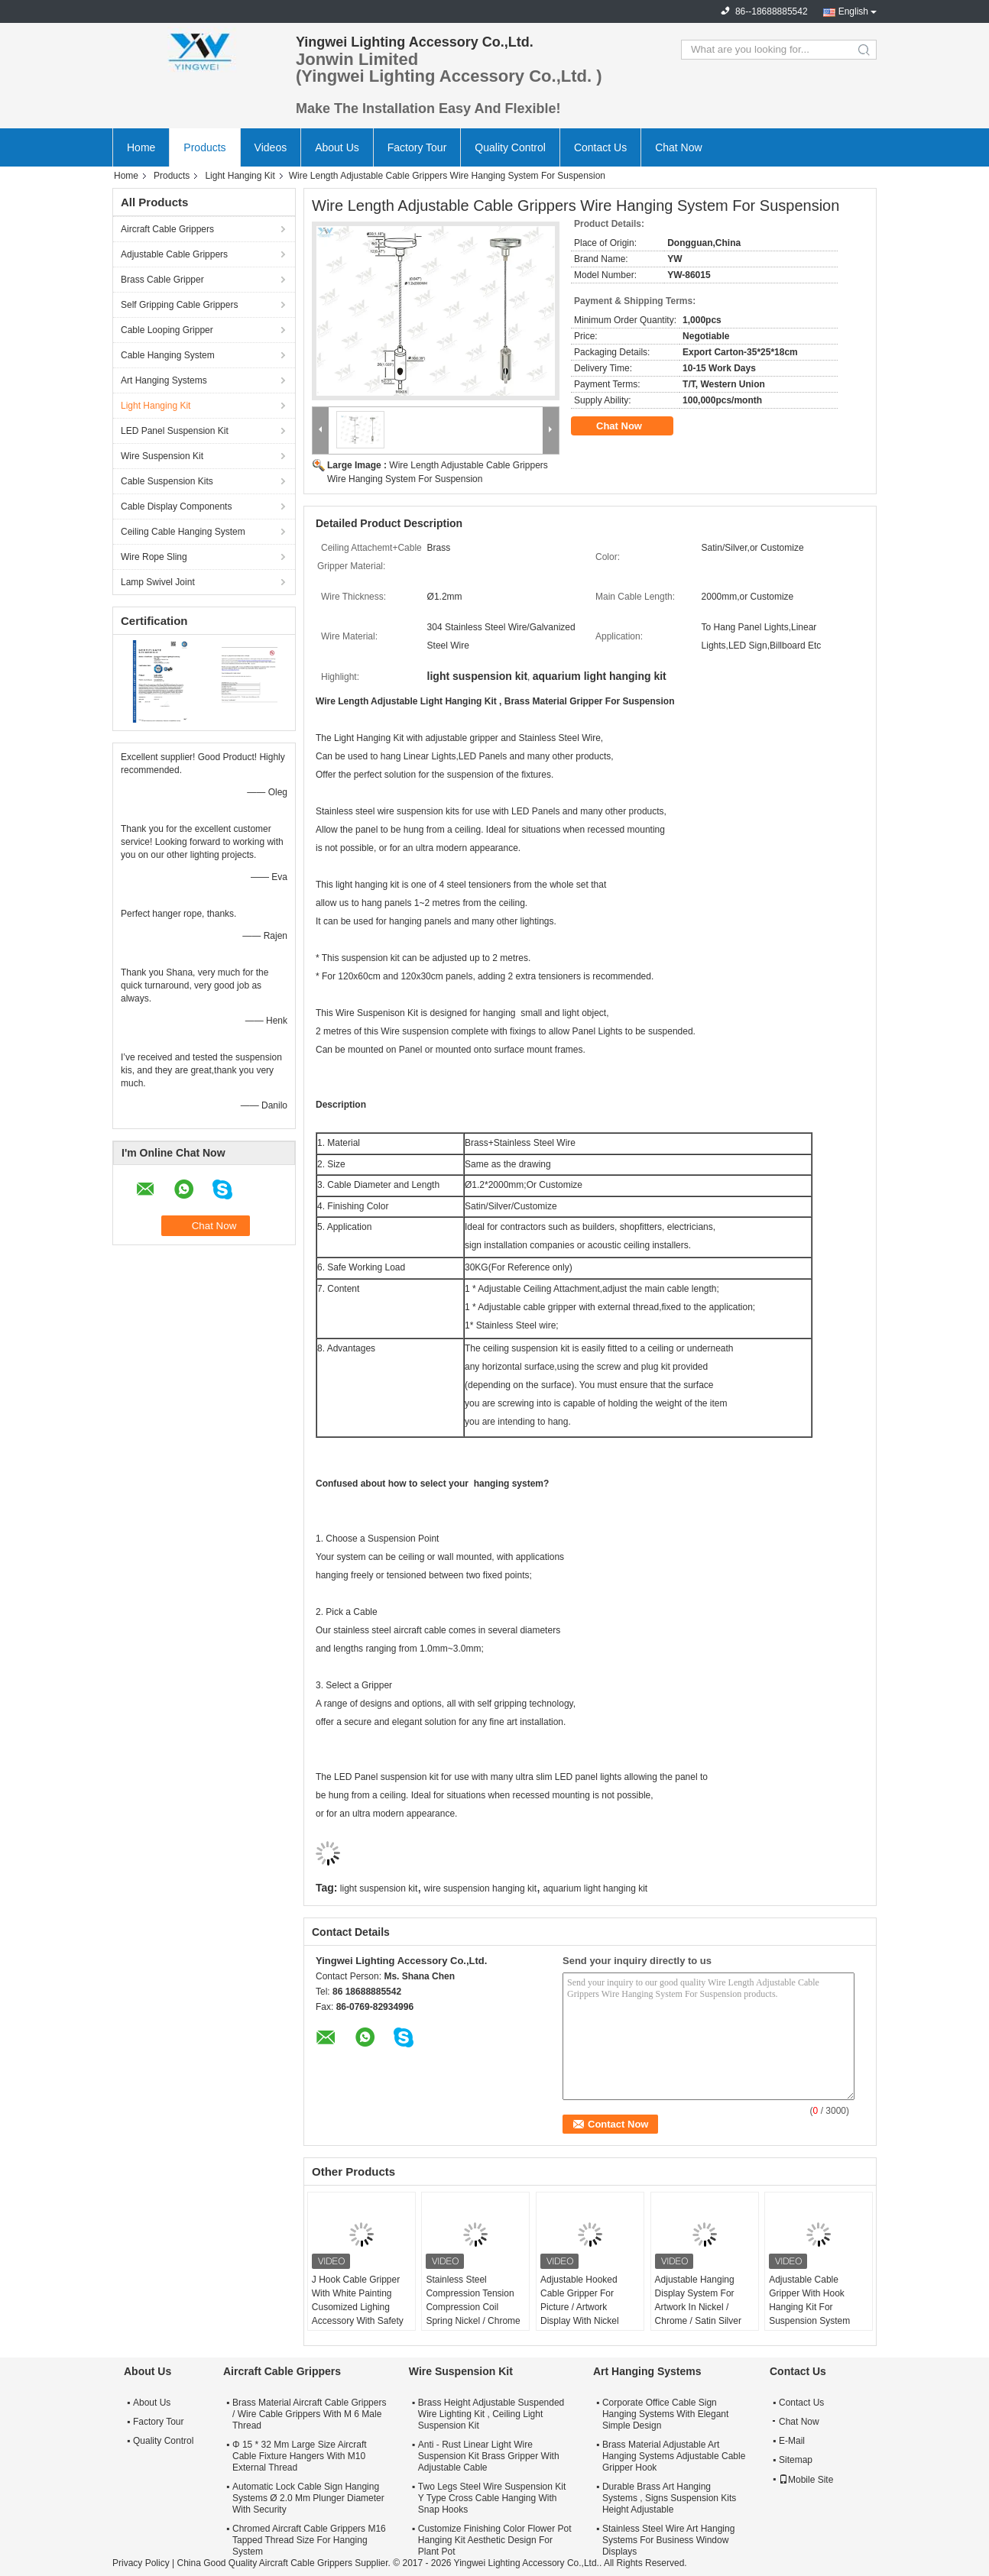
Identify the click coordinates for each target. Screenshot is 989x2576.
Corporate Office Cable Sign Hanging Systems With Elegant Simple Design (665, 2414)
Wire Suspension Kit (162, 456)
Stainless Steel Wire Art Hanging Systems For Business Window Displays (668, 2540)
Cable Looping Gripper (167, 330)
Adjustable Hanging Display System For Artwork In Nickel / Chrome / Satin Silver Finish (698, 2307)
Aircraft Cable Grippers (167, 229)
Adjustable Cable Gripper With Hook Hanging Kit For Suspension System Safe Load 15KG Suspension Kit (809, 2314)
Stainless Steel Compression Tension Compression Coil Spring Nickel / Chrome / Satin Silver (473, 2307)
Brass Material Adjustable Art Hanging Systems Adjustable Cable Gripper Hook (673, 2456)
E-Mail (792, 2440)
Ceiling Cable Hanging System (183, 531)
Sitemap (795, 2460)
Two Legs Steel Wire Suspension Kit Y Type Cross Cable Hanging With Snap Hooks (492, 2498)
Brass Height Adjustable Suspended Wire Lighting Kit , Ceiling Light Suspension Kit (491, 2414)
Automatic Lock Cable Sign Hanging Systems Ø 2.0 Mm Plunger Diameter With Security (308, 2498)
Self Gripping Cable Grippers (179, 304)
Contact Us (600, 147)
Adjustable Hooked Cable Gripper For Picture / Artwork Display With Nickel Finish (579, 2307)
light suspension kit (378, 1888)
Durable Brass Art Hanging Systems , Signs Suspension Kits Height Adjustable (669, 2498)
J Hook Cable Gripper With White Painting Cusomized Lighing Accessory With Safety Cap (358, 2307)
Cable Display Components (176, 506)
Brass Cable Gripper (162, 279)
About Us (337, 147)
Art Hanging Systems (164, 380)
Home (141, 147)
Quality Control (510, 147)
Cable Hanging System (168, 355)
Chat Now (678, 147)
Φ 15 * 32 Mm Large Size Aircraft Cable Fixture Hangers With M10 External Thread (299, 2456)
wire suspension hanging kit (480, 1888)
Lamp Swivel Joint (158, 582)
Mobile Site (806, 2479)
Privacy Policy (141, 2563)
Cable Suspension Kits (167, 481)
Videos (271, 147)
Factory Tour (417, 147)
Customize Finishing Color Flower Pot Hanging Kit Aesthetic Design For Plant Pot (495, 2540)
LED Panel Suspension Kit (175, 431)
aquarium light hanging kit (595, 1888)
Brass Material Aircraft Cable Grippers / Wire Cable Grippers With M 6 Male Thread (309, 2414)
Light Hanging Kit (239, 175)
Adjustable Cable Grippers (174, 254)
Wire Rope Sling (154, 557)
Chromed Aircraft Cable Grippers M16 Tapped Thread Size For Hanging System (309, 2540)
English (853, 11)
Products (204, 147)
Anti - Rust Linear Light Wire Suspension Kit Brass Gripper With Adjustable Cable (488, 2456)
